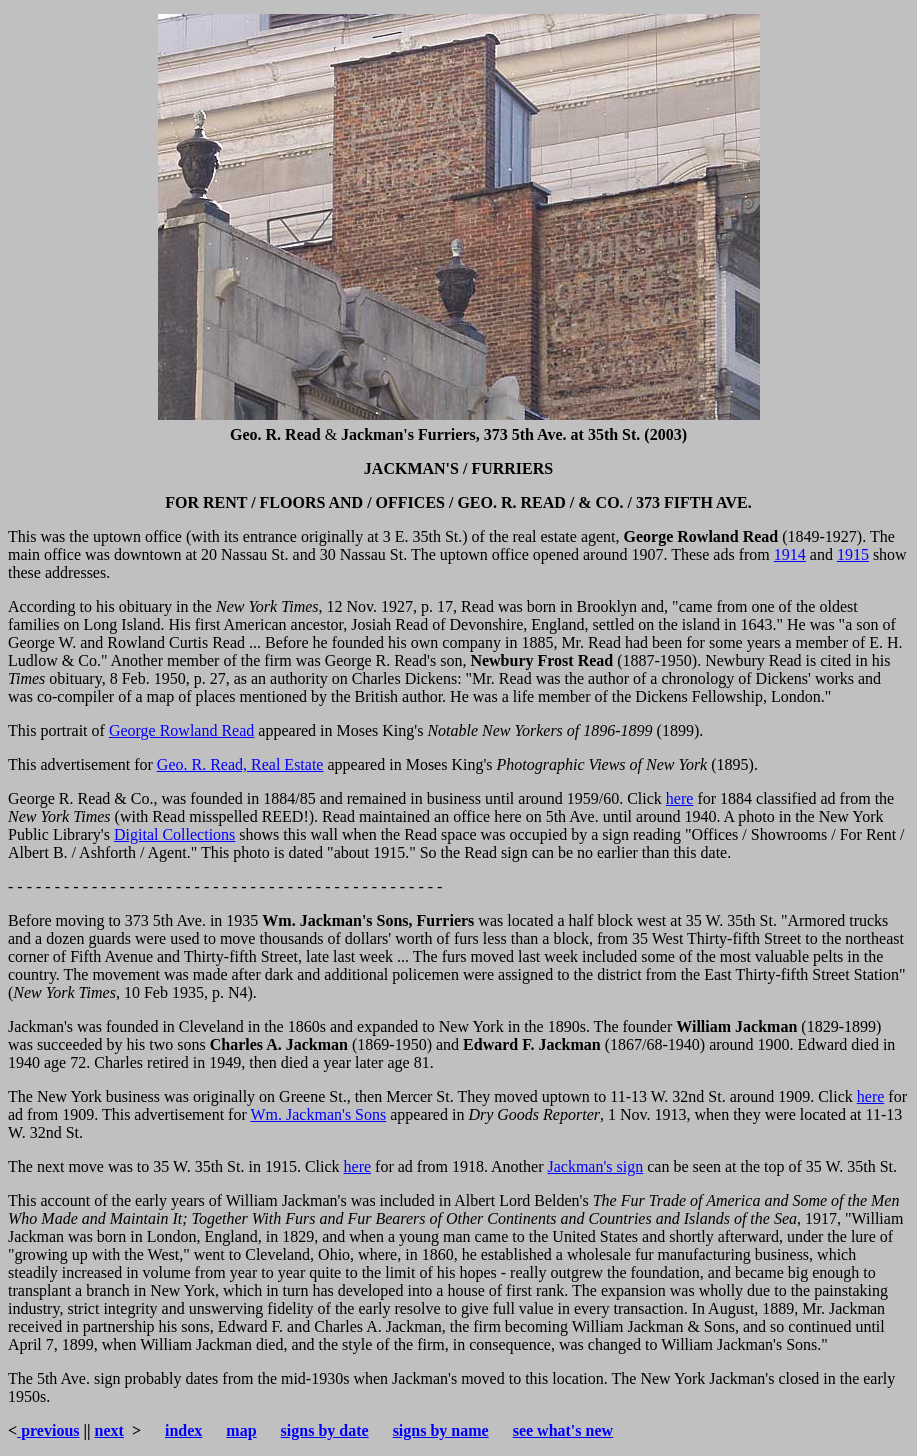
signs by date (325, 1430)
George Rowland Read (181, 730)
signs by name (441, 1430)
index (183, 1430)
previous (48, 1430)
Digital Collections (174, 834)
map (241, 1430)
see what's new (563, 1430)
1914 (790, 554)
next (109, 1430)
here (680, 798)
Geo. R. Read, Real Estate (240, 764)
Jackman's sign (595, 1166)
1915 (853, 554)
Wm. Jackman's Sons (318, 1114)
